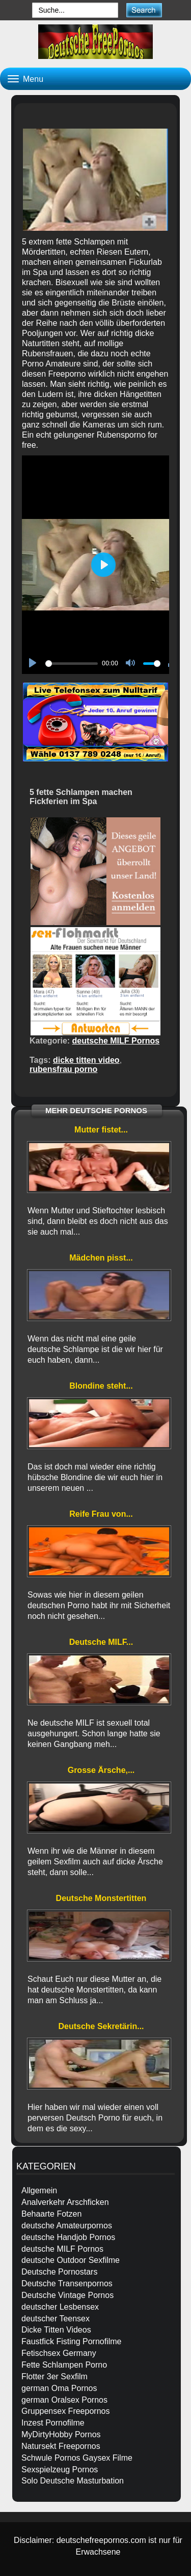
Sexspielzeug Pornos (59, 2469)
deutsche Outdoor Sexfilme (70, 2260)
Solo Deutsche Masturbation (72, 2480)
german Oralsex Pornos (64, 2400)
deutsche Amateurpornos (66, 2225)
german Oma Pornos (59, 2388)
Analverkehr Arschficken (65, 2202)
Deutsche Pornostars (59, 2271)
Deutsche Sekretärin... (101, 2026)
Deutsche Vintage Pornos (67, 2295)
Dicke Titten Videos (56, 2329)
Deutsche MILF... (101, 1642)
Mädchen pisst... (100, 1257)
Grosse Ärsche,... (101, 1770)
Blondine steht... (100, 1386)
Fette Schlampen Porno (64, 2364)
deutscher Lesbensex (60, 2307)
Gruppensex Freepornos (65, 2411)
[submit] (144, 10)
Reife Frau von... (100, 1514)
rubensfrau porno (63, 1069)
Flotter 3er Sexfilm (54, 2376)
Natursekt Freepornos (60, 2446)
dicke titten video (86, 1060)
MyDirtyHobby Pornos (61, 2434)
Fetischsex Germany (58, 2353)
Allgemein (39, 2190)
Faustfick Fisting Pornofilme (71, 2341)
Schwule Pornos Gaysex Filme (76, 2458)
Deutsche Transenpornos (67, 2283)
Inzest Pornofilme (53, 2422)
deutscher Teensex (55, 2318)
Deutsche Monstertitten (101, 1898)
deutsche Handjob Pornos (68, 2237)
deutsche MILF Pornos (116, 1040)
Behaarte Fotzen (51, 2214)
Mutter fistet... (101, 1129)
